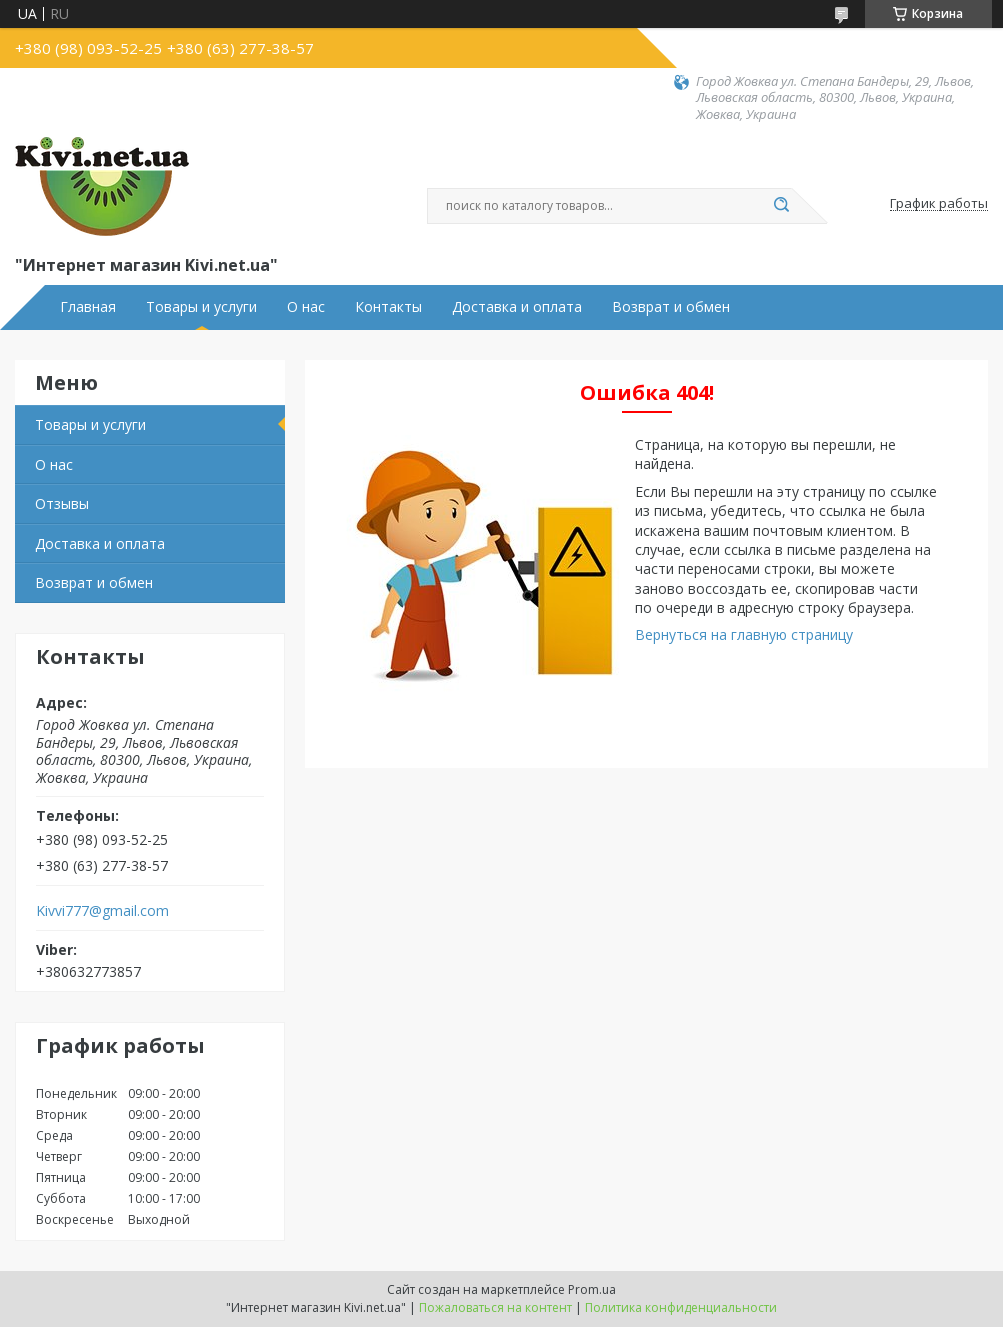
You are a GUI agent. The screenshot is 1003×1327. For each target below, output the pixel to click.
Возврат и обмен (671, 307)
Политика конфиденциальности (681, 1307)
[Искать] (782, 206)
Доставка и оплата (517, 307)
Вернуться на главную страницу (744, 634)
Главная (88, 307)
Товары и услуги (201, 307)
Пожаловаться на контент (495, 1307)
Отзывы (62, 503)
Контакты (388, 307)
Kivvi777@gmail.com (102, 911)
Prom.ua (592, 1289)
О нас (306, 307)
